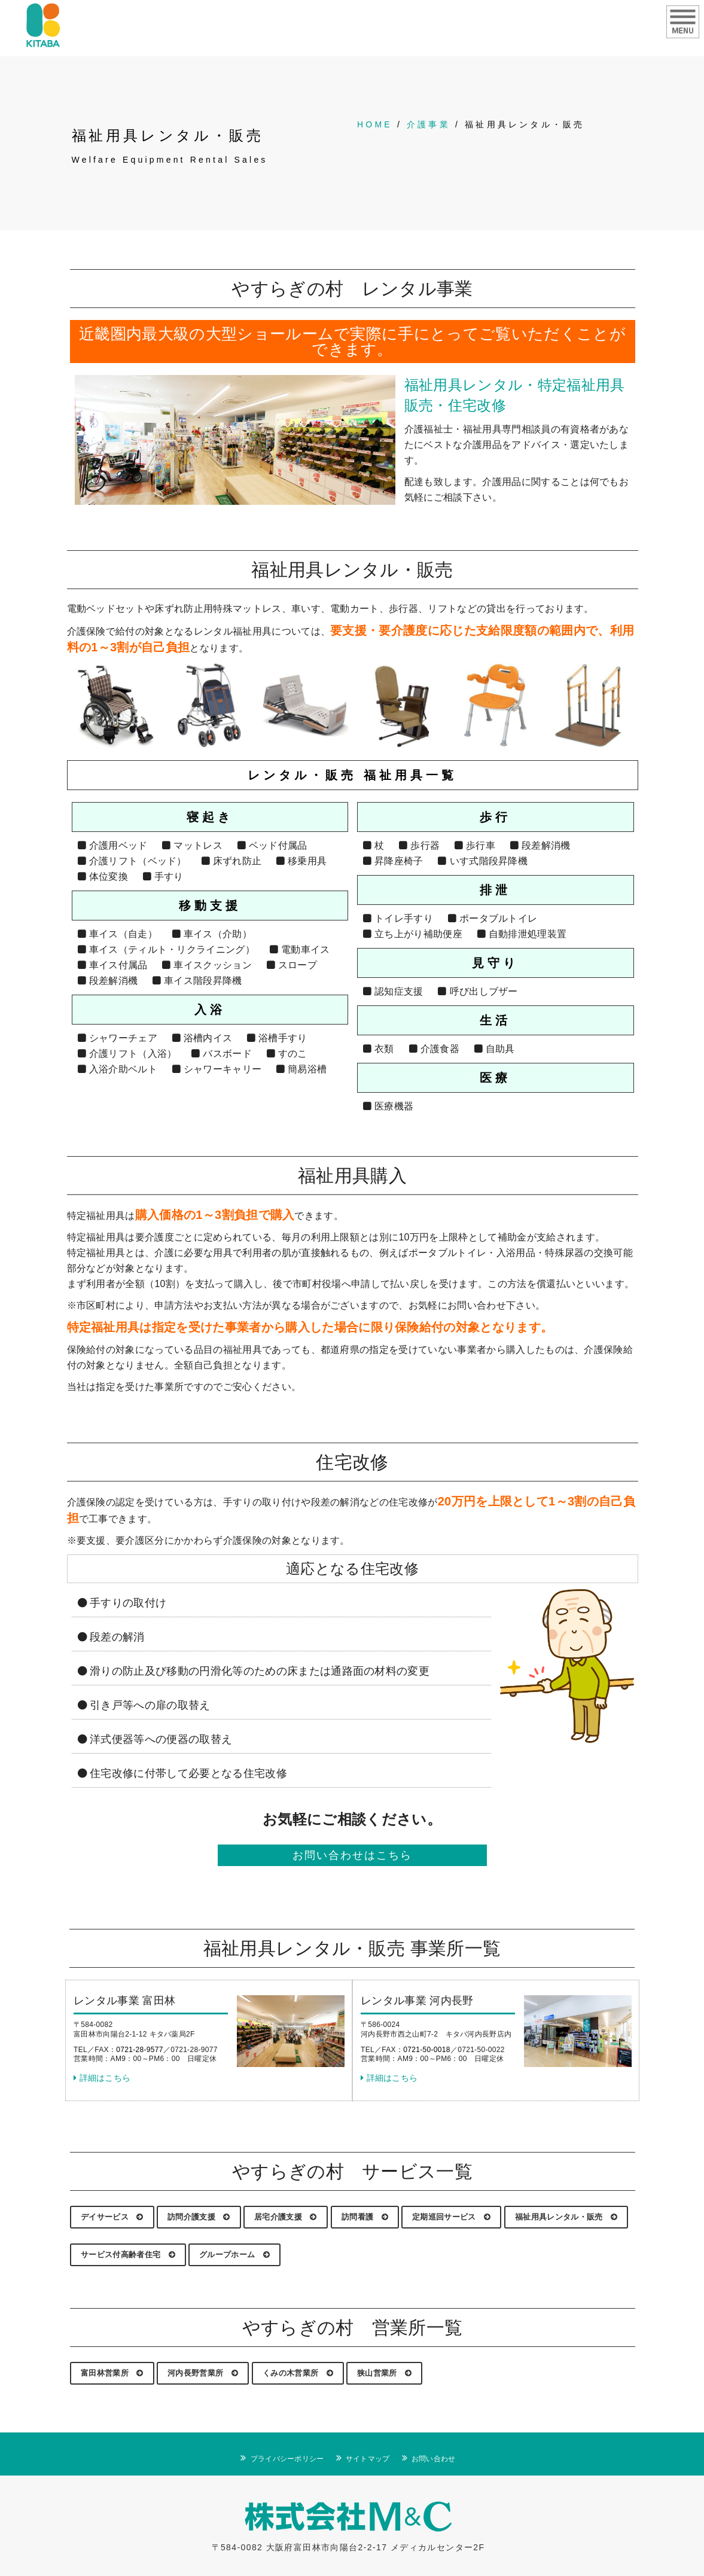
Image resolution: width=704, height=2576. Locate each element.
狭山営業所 (384, 2372)
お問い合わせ (434, 2459)
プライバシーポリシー (287, 2459)
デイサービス (112, 2216)
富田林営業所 (112, 2372)
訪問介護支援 (198, 2216)
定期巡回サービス (451, 2216)
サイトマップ (368, 2459)
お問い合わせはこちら (352, 1855)
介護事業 (428, 124)
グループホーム (234, 2254)
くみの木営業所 (298, 2372)
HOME (374, 124)
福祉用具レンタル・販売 (566, 2216)
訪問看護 (365, 2216)
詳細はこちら (102, 2078)
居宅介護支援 (285, 2216)
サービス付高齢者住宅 (128, 2254)
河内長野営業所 (202, 2372)
